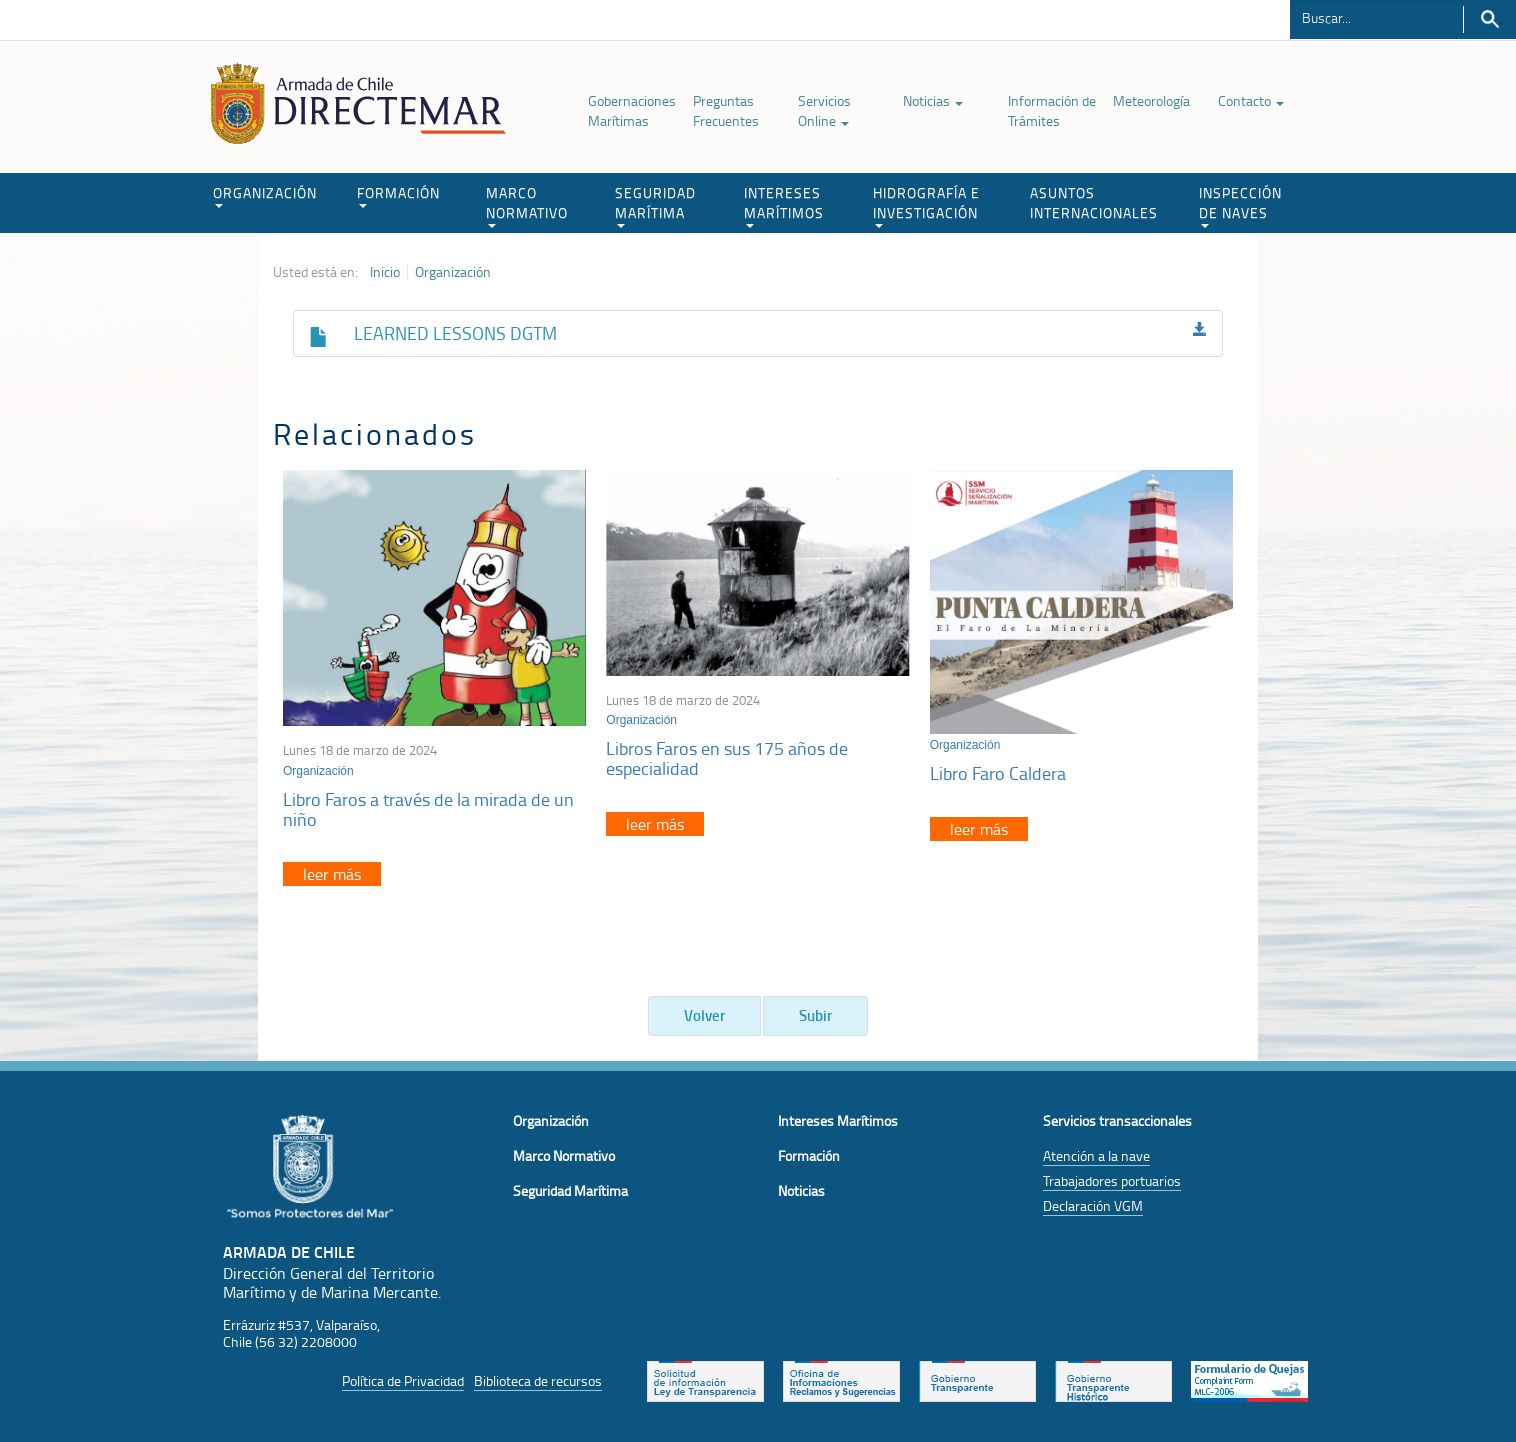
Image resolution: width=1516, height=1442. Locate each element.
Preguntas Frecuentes (726, 110)
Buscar (1489, 19)
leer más (332, 874)
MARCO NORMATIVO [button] (527, 205)
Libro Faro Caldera (998, 773)
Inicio (385, 272)
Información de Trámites (1052, 110)
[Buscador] (1376, 17)
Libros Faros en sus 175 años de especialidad (727, 758)
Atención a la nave (1096, 1155)
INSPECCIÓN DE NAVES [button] (1240, 205)
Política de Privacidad (403, 1380)
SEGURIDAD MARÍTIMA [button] (655, 205)
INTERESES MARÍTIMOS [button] (784, 205)
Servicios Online (824, 110)
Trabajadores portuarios (1112, 1180)
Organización (453, 272)
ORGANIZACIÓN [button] (265, 195)
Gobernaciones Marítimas (632, 110)
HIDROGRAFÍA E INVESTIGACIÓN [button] (926, 205)
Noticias (933, 100)
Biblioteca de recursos (538, 1380)
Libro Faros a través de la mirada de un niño (428, 809)
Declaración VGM (1093, 1205)
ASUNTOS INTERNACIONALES (1094, 202)
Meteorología (1151, 100)
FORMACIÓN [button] (398, 195)
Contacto (1251, 100)
